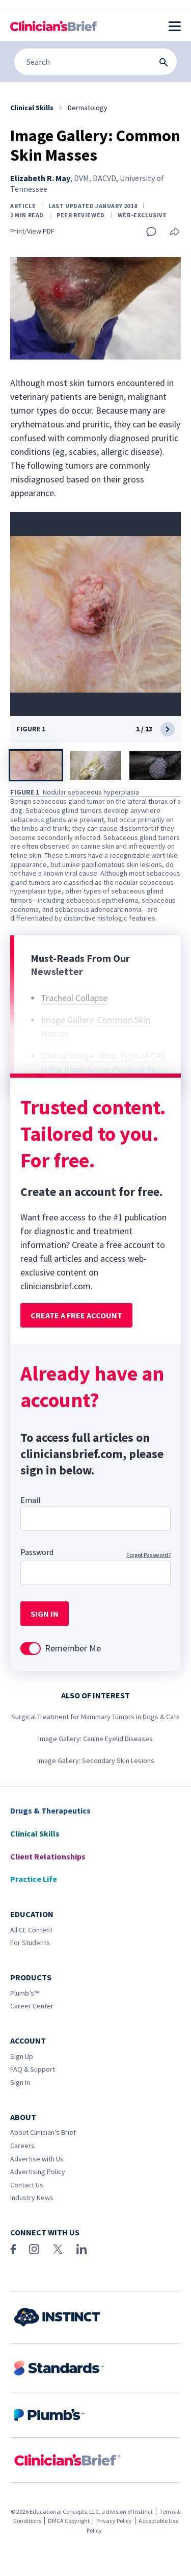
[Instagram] (34, 2249)
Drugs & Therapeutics (50, 1810)
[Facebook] (13, 2249)
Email (30, 1500)
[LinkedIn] (81, 2249)
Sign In (20, 2082)
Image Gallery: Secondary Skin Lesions (95, 1760)
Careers (22, 2145)
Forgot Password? (148, 1555)
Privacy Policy (114, 2520)
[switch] (30, 1648)
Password (36, 1552)
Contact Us (26, 2184)
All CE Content (31, 1929)
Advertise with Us (37, 2158)
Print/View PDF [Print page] (32, 231)
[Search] (95, 61)
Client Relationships (48, 1856)
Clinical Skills (35, 1833)
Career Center (31, 2005)
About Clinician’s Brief (43, 2132)
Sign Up (21, 2056)
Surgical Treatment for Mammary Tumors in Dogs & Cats (95, 1716)
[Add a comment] (151, 231)
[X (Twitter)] (58, 2249)
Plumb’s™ (24, 1993)
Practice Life (33, 1879)
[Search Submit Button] (163, 62)
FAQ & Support (32, 2069)
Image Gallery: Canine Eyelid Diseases (95, 1738)
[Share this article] (175, 232)
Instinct (143, 2511)
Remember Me (73, 1648)
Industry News (31, 2197)
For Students (30, 1942)
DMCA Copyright (69, 2520)
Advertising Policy (37, 2171)
